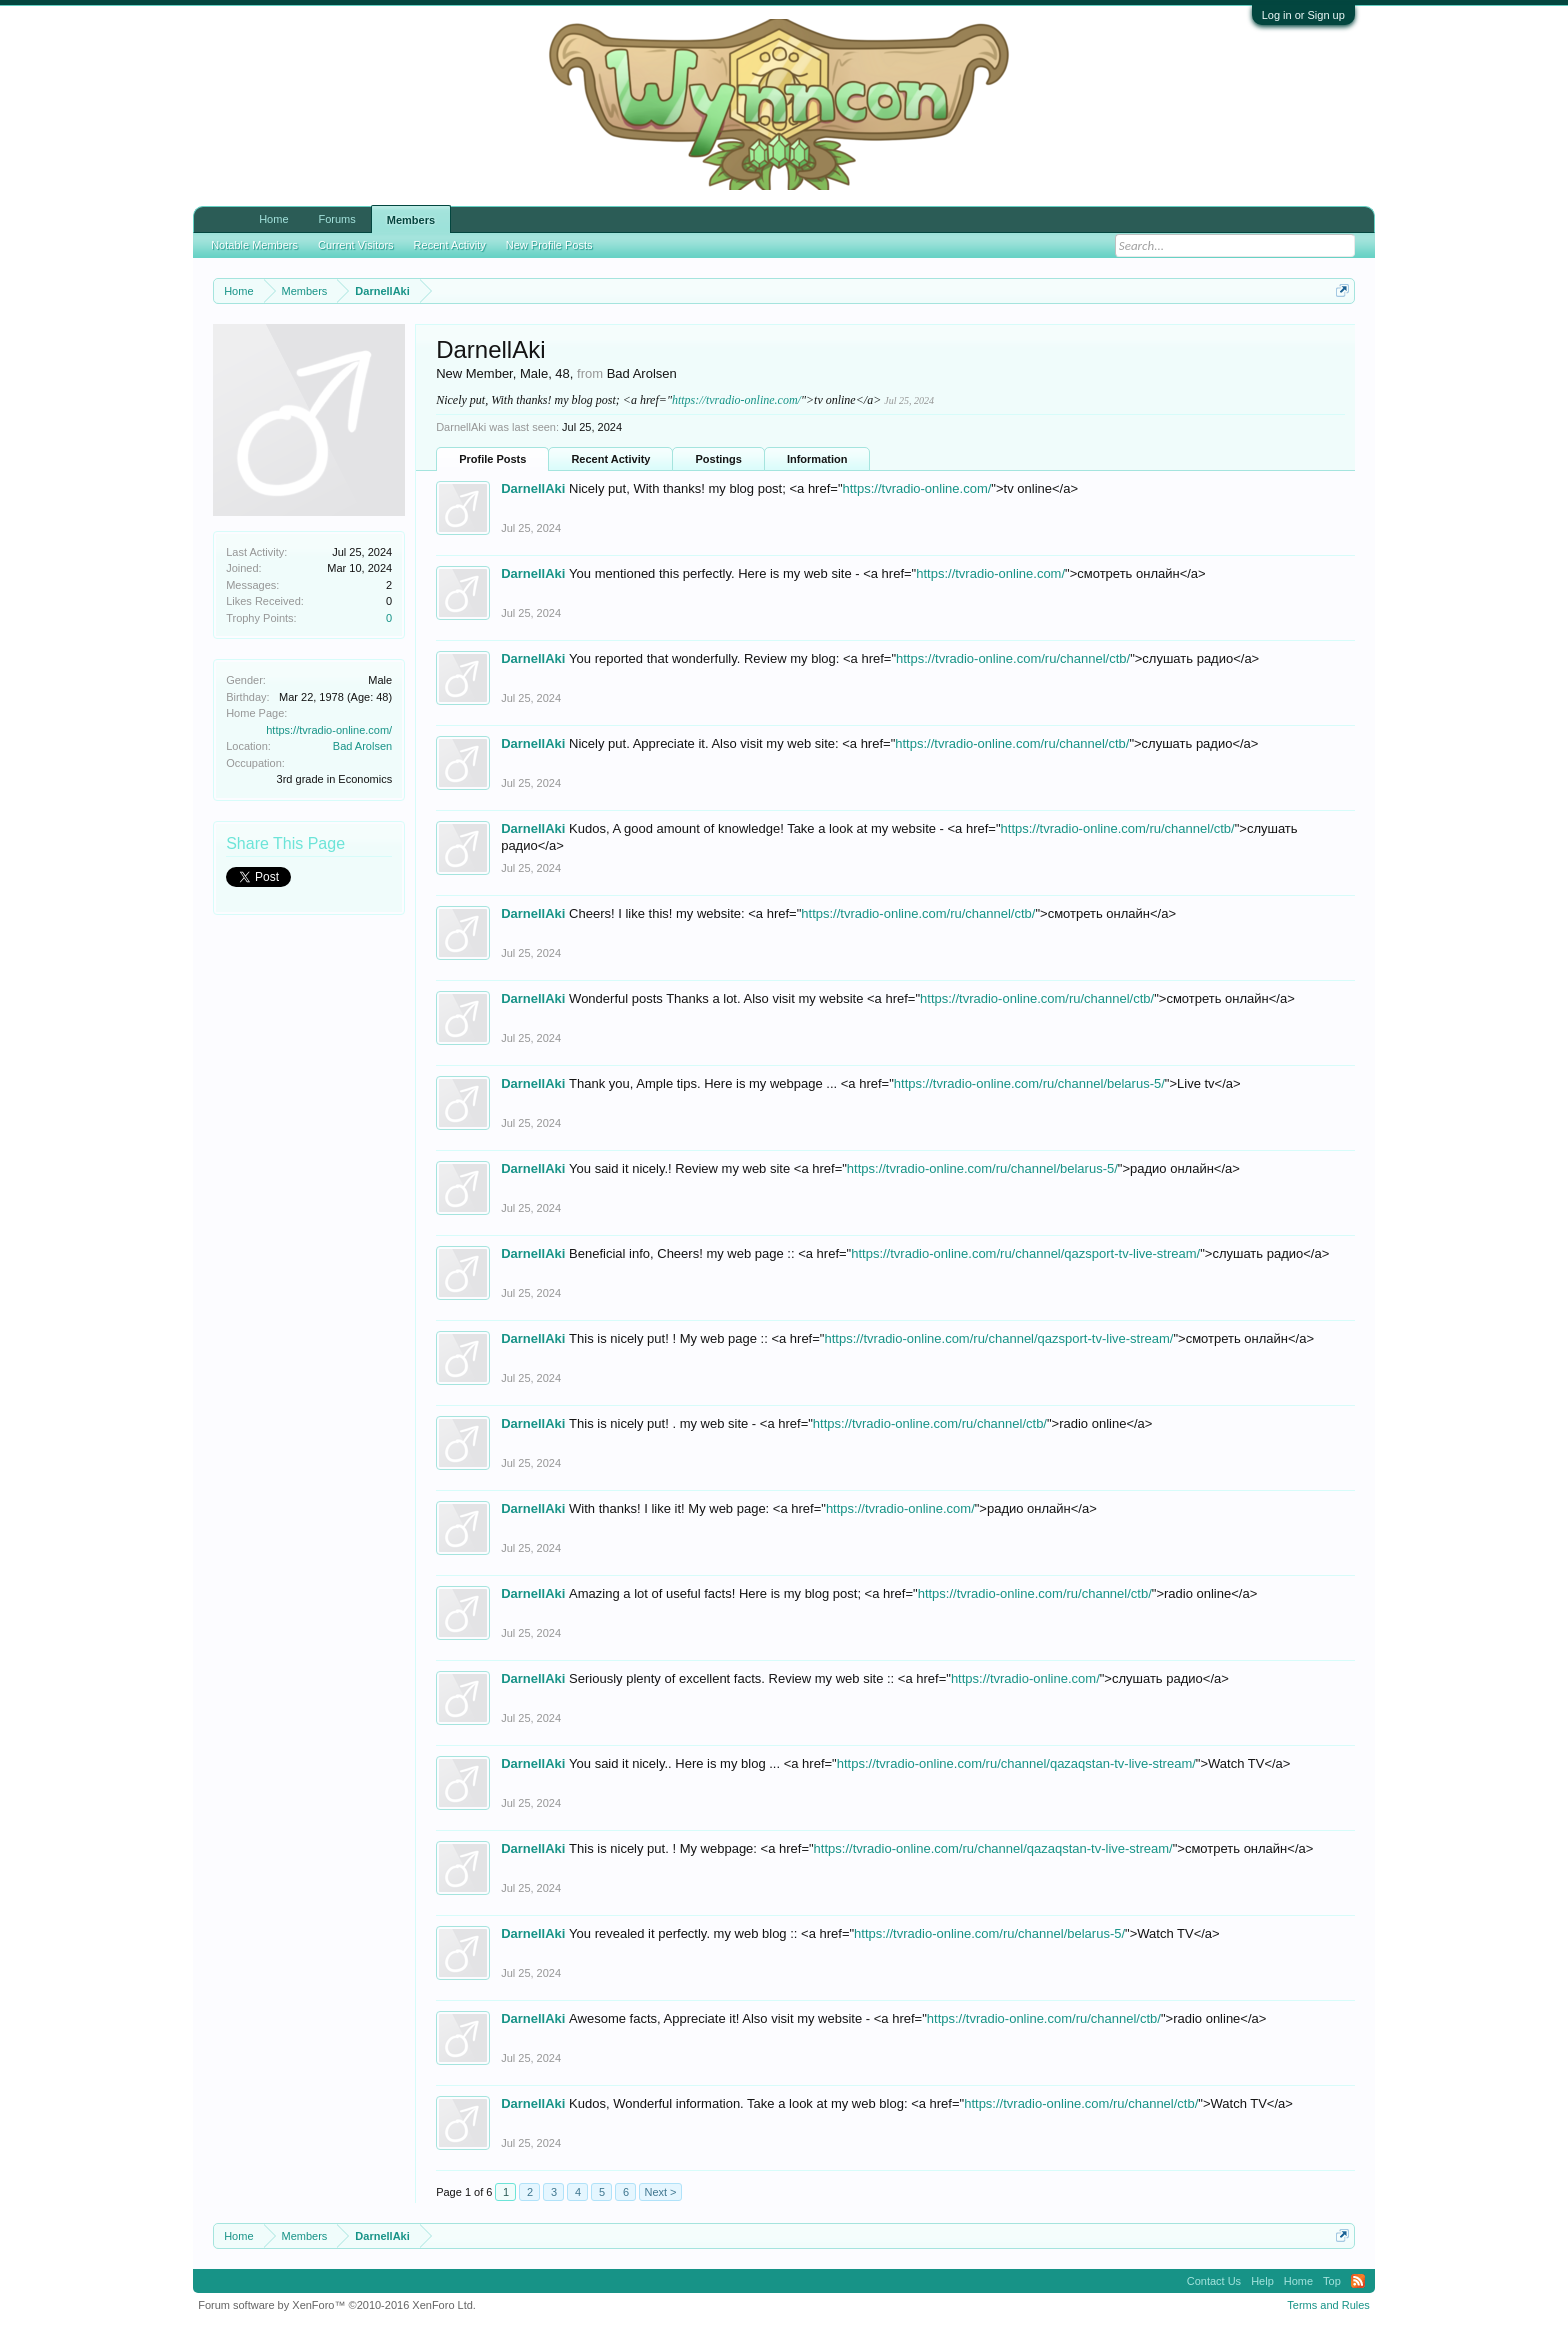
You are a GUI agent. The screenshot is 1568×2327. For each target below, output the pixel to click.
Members (411, 220)
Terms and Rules (1328, 2305)
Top (1332, 2281)
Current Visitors (356, 236)
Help (1262, 2281)
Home (273, 219)
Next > (660, 2192)
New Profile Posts (549, 236)
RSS (1358, 2281)
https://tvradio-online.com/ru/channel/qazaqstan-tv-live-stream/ (1016, 1763)
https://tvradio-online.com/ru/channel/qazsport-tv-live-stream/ (1025, 1253)
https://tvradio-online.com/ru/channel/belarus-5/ (1029, 1083)
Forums (337, 219)
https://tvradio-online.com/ (329, 730)
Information (817, 459)
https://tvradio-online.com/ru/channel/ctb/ (1013, 658)
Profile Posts (492, 459)
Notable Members (254, 236)
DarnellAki (533, 488)
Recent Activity (610, 459)
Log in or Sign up (1303, 15)
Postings (718, 459)
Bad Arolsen (362, 746)
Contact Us (1214, 2281)
